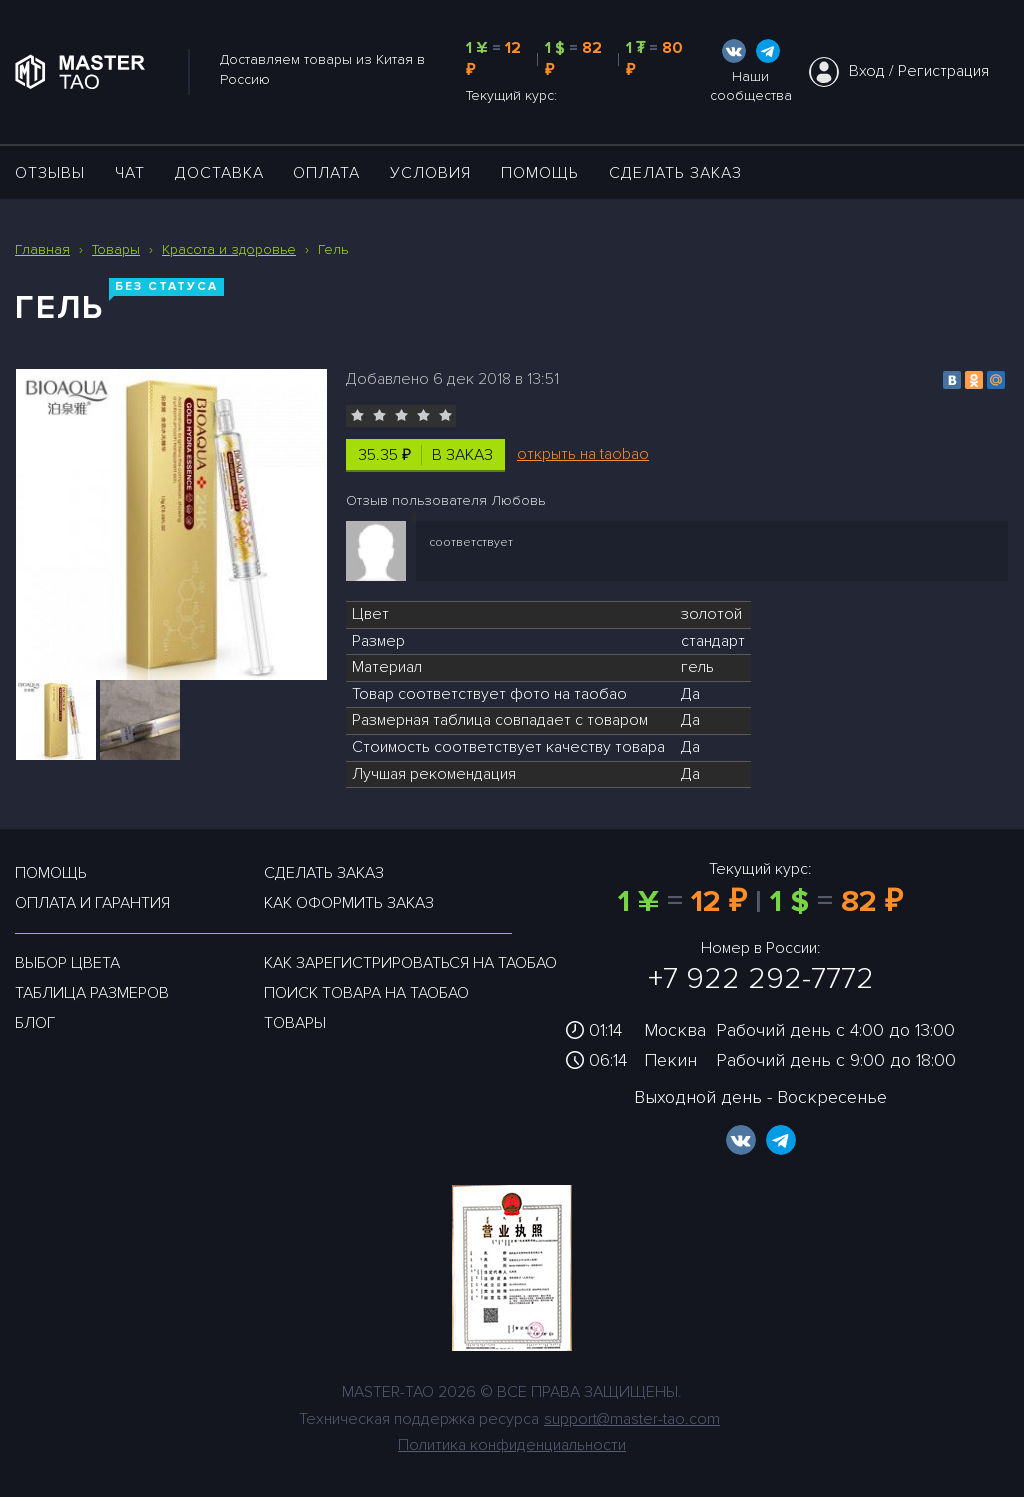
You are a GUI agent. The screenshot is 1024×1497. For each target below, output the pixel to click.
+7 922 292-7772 (761, 978)
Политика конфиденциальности (512, 1445)
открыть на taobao (583, 454)
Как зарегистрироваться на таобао (410, 963)
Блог (35, 1023)
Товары (295, 1023)
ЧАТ (130, 173)
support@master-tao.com (632, 1419)
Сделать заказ (675, 173)
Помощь (540, 173)
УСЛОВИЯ (430, 173)
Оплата (326, 173)
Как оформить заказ (349, 903)
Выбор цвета (67, 963)
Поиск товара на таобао (366, 993)
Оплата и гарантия (92, 903)
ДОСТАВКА (219, 173)
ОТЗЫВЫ (50, 173)
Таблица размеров (92, 993)
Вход (867, 71)
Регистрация (943, 71)
